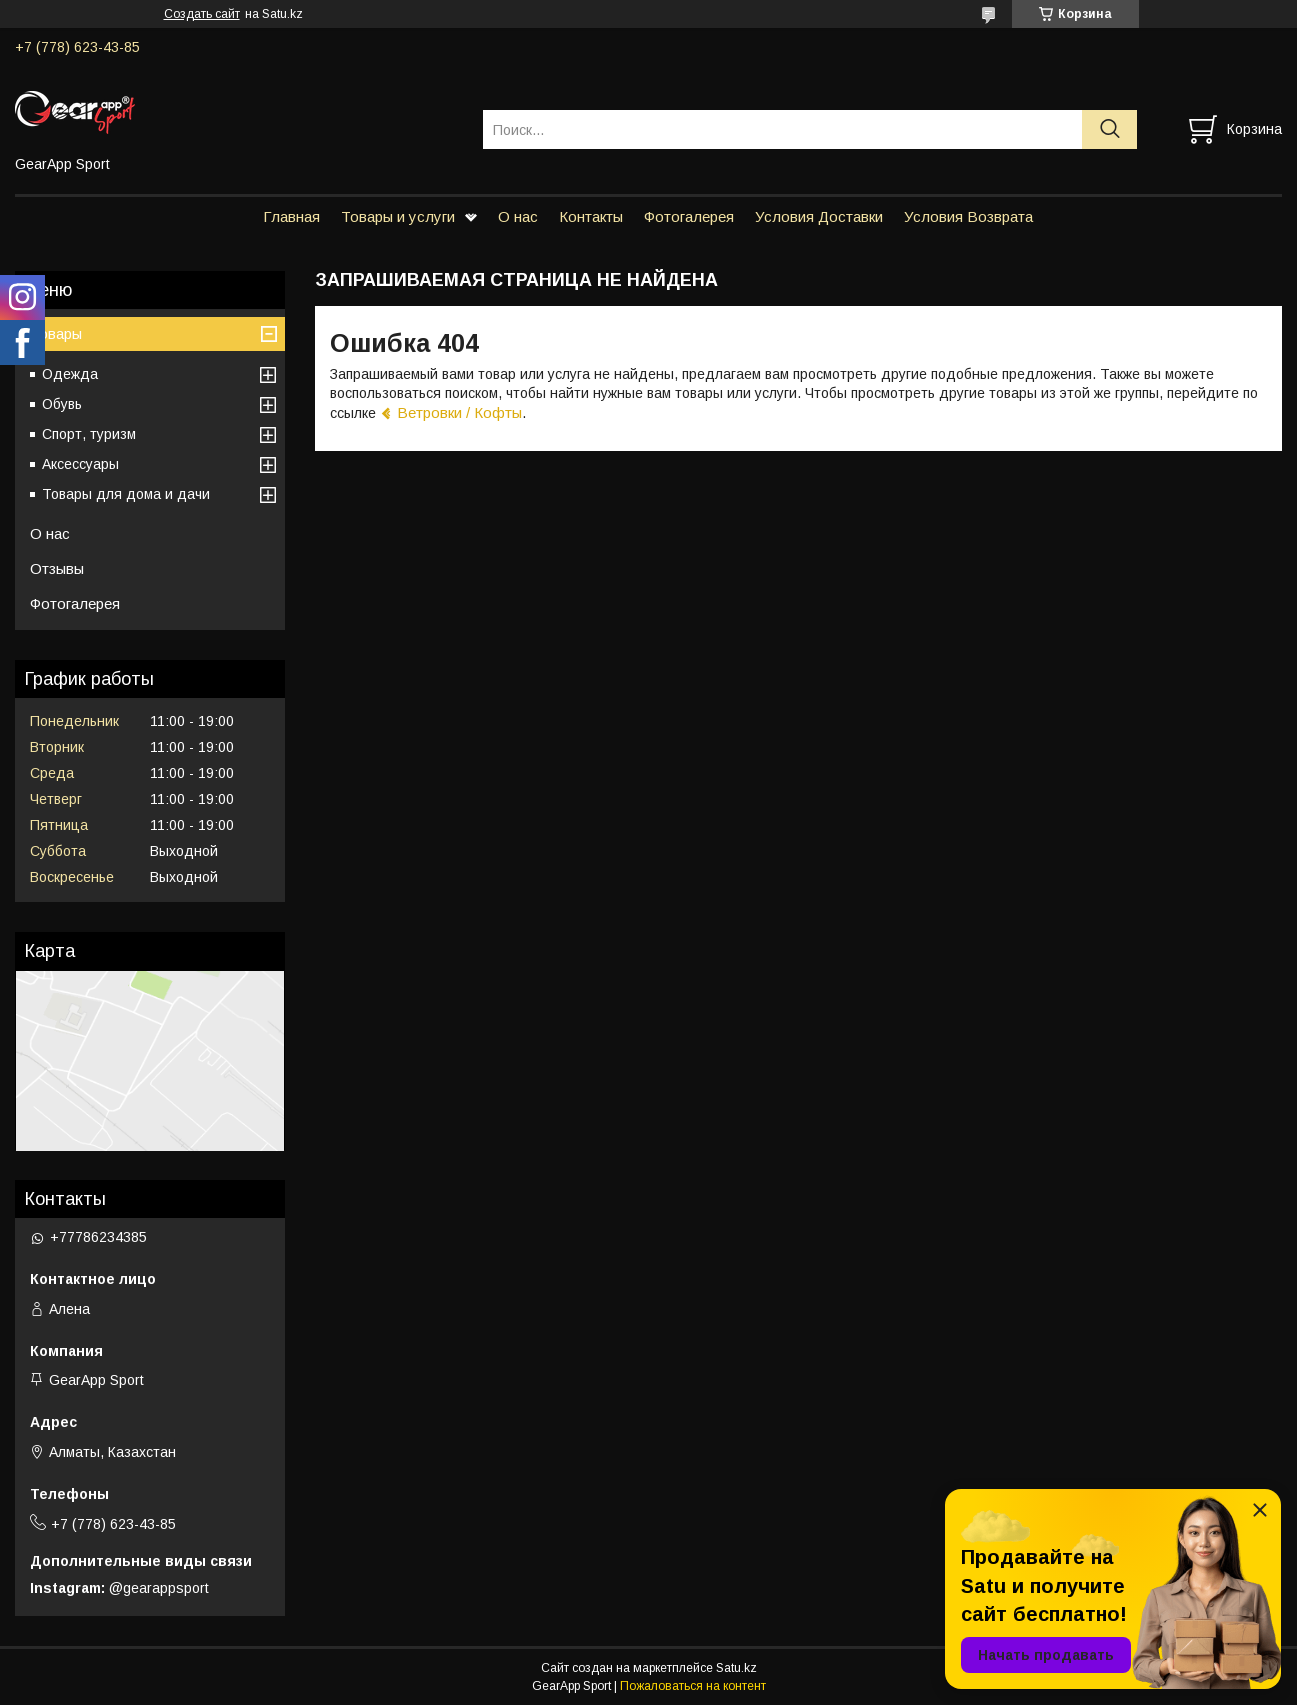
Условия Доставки (819, 216)
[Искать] (1109, 129)
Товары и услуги (398, 216)
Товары (56, 333)
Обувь (62, 404)
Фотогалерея (689, 216)
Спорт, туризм (89, 434)
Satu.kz (736, 1668)
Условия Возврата (968, 216)
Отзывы (57, 568)
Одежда (70, 374)
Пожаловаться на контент (693, 1686)
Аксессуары (80, 464)
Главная (291, 216)
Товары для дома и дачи (126, 494)
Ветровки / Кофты (459, 412)
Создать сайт (202, 14)
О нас (518, 216)
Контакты (591, 216)
